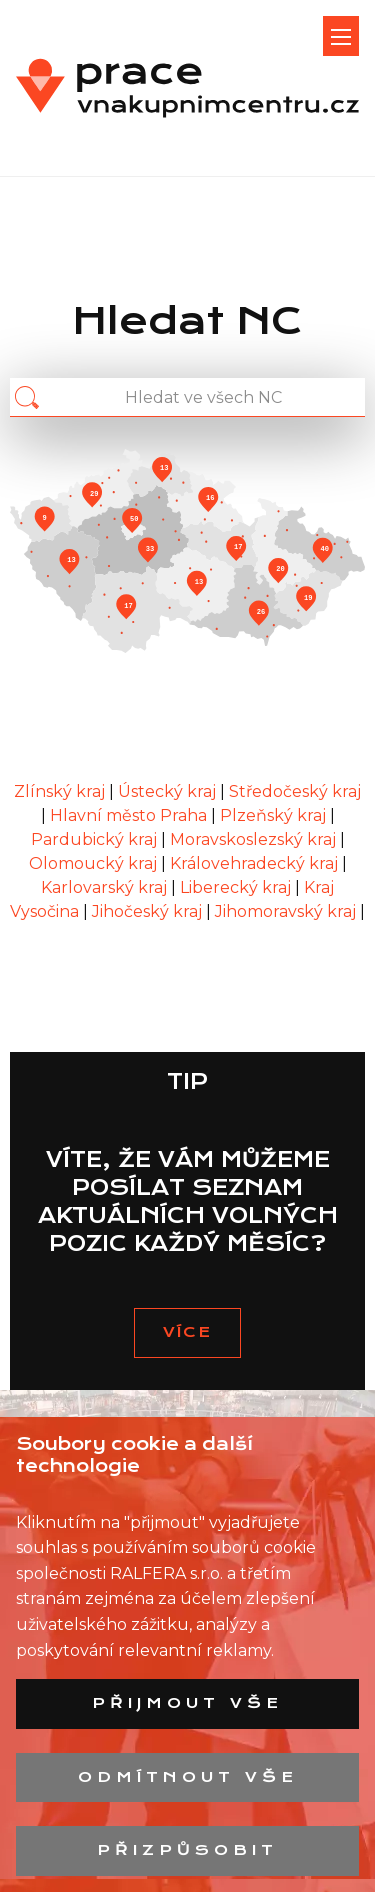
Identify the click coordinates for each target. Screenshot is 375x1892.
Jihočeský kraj (149, 911)
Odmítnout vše (188, 1777)
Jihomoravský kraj (287, 911)
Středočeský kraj (295, 791)
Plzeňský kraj (275, 815)
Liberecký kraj (237, 887)
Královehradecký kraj (256, 863)
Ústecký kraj (169, 791)
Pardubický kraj (96, 839)
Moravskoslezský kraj (255, 839)
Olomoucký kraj (95, 863)
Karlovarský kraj (106, 887)
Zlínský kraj (61, 791)
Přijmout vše (187, 1703)
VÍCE (187, 1332)
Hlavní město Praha (130, 815)
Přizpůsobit (187, 1850)
